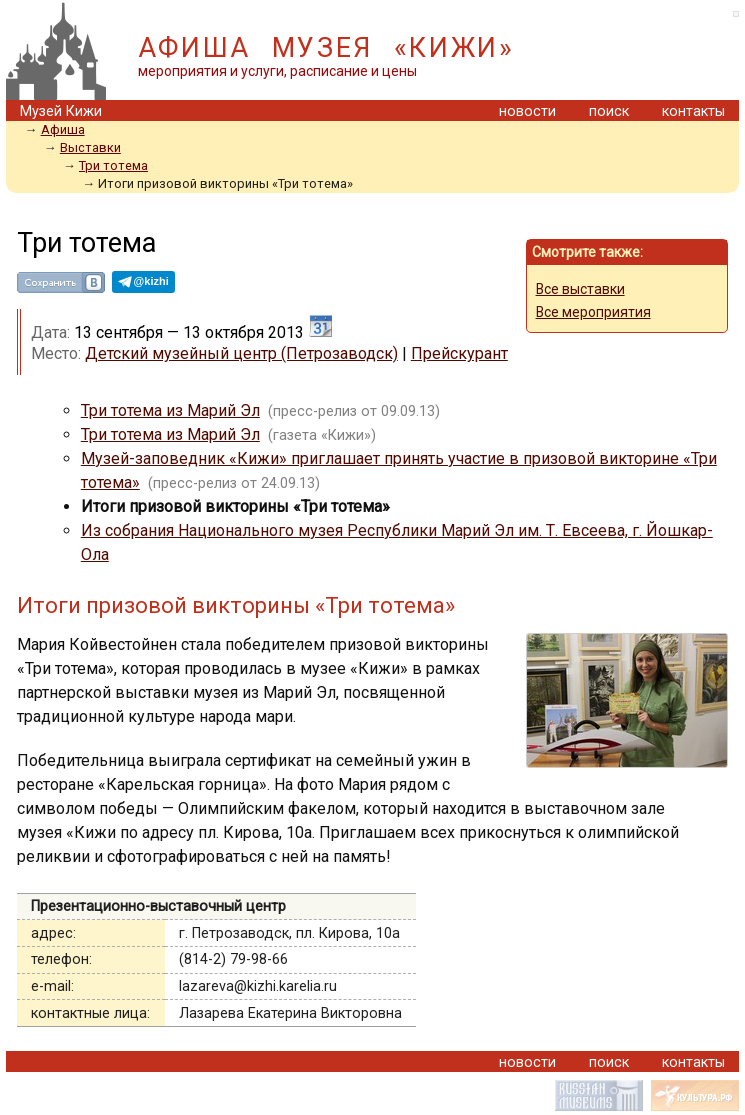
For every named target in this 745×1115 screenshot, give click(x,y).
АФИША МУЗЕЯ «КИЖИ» (326, 48)
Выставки (90, 147)
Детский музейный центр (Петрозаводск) (241, 353)
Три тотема (113, 165)
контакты (693, 111)
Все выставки (580, 289)
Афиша (63, 129)
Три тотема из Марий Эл (170, 410)
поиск (609, 111)
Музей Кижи (61, 111)
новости (527, 111)
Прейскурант (459, 353)
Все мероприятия (593, 312)
